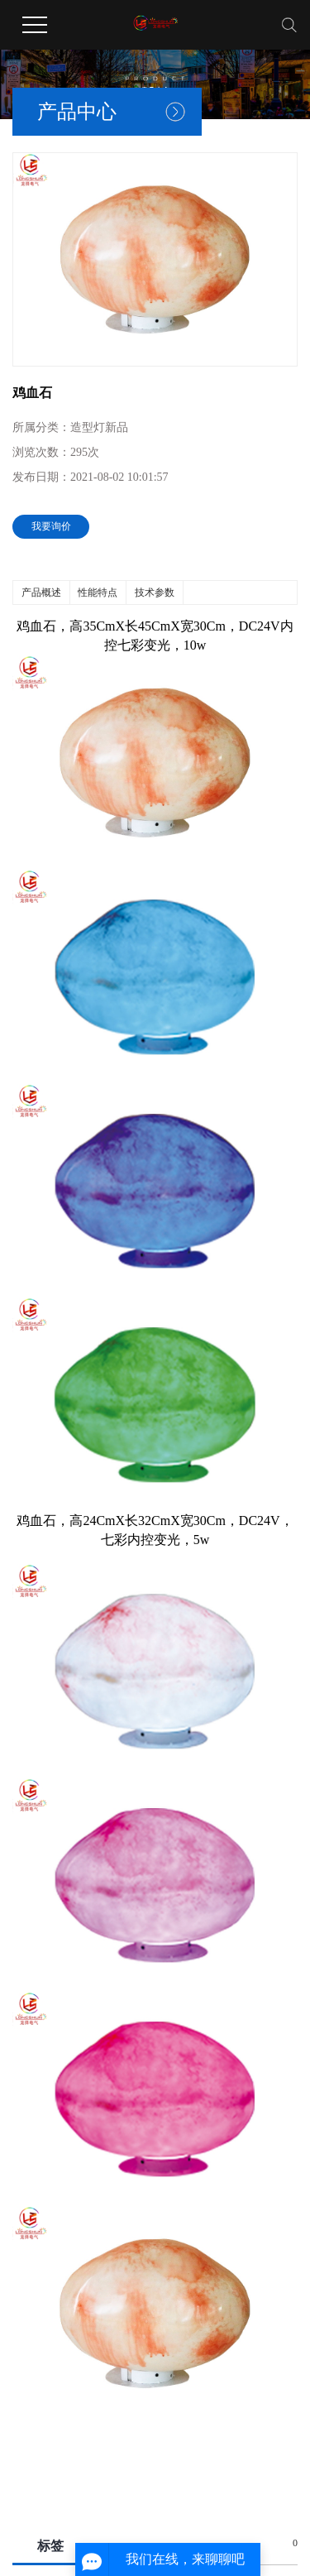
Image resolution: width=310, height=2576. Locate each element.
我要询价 (51, 526)
